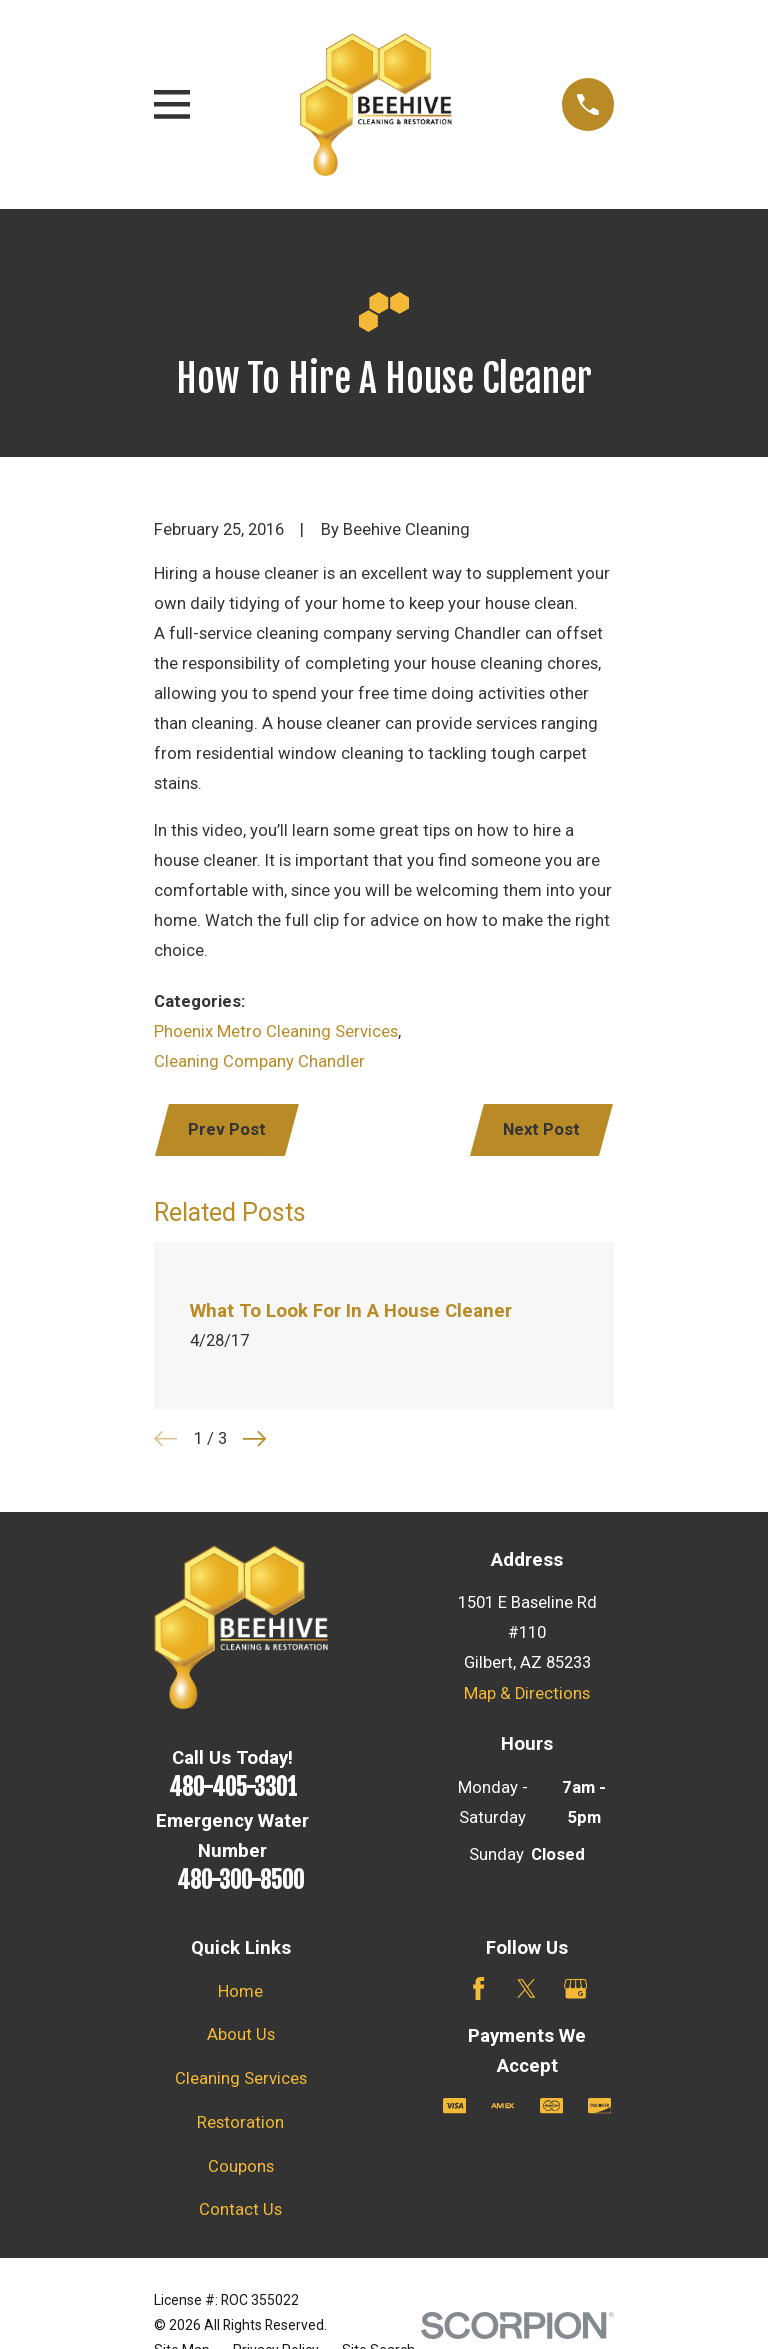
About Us (241, 2034)
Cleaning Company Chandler (259, 1061)
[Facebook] (478, 1988)
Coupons (241, 2166)
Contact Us (240, 2209)
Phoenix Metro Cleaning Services (276, 1031)
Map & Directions (527, 1693)
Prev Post (227, 1129)
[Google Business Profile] (575, 1988)
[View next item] (254, 1438)
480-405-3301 (233, 1787)
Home (240, 1991)
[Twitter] (526, 1988)
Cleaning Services (241, 2078)
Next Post (541, 1129)
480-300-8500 (240, 1880)
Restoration (240, 2122)
